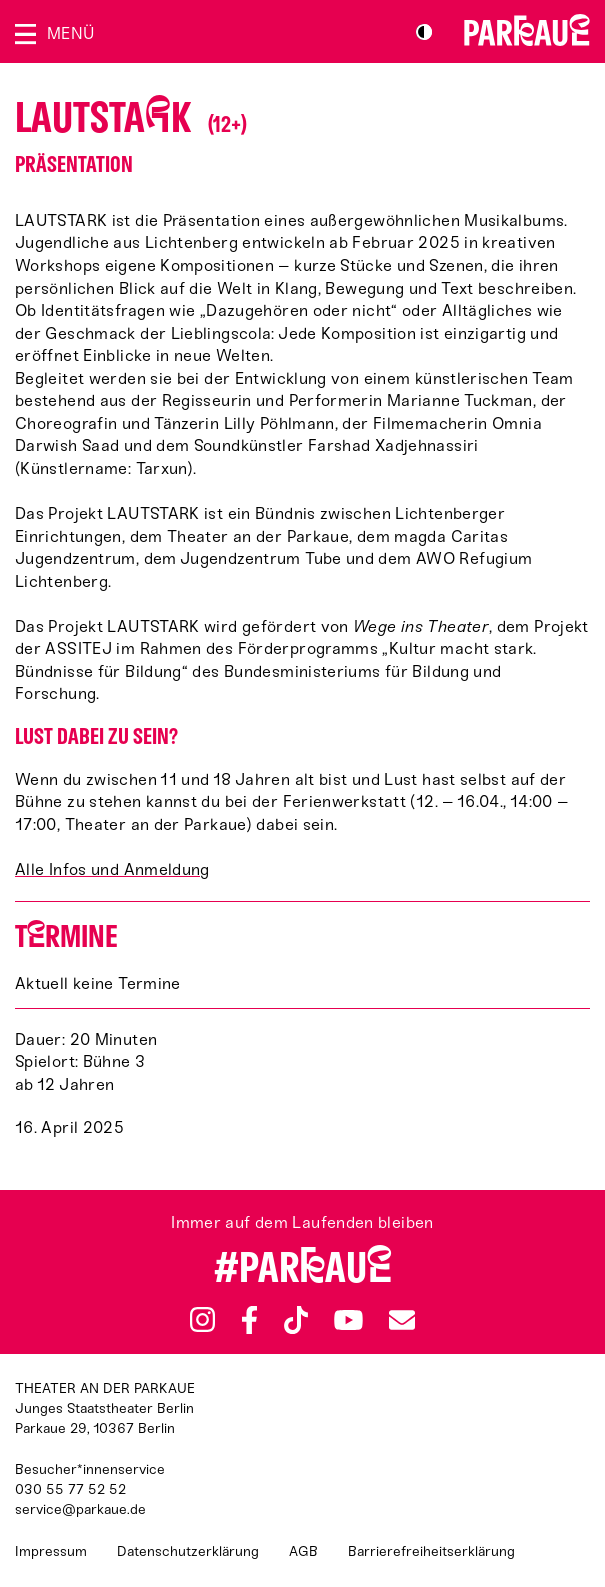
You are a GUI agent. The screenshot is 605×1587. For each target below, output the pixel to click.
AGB (303, 1551)
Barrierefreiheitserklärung (431, 1551)
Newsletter (402, 1319)
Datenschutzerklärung (188, 1551)
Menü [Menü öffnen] (70, 33)
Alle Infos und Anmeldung (112, 869)
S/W (424, 32)
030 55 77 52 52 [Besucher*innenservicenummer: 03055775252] (70, 1489)
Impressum (51, 1551)
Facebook (249, 1320)
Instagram (202, 1319)
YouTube (348, 1320)
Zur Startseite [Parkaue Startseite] (527, 30)
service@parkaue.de (80, 1509)
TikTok (296, 1320)
